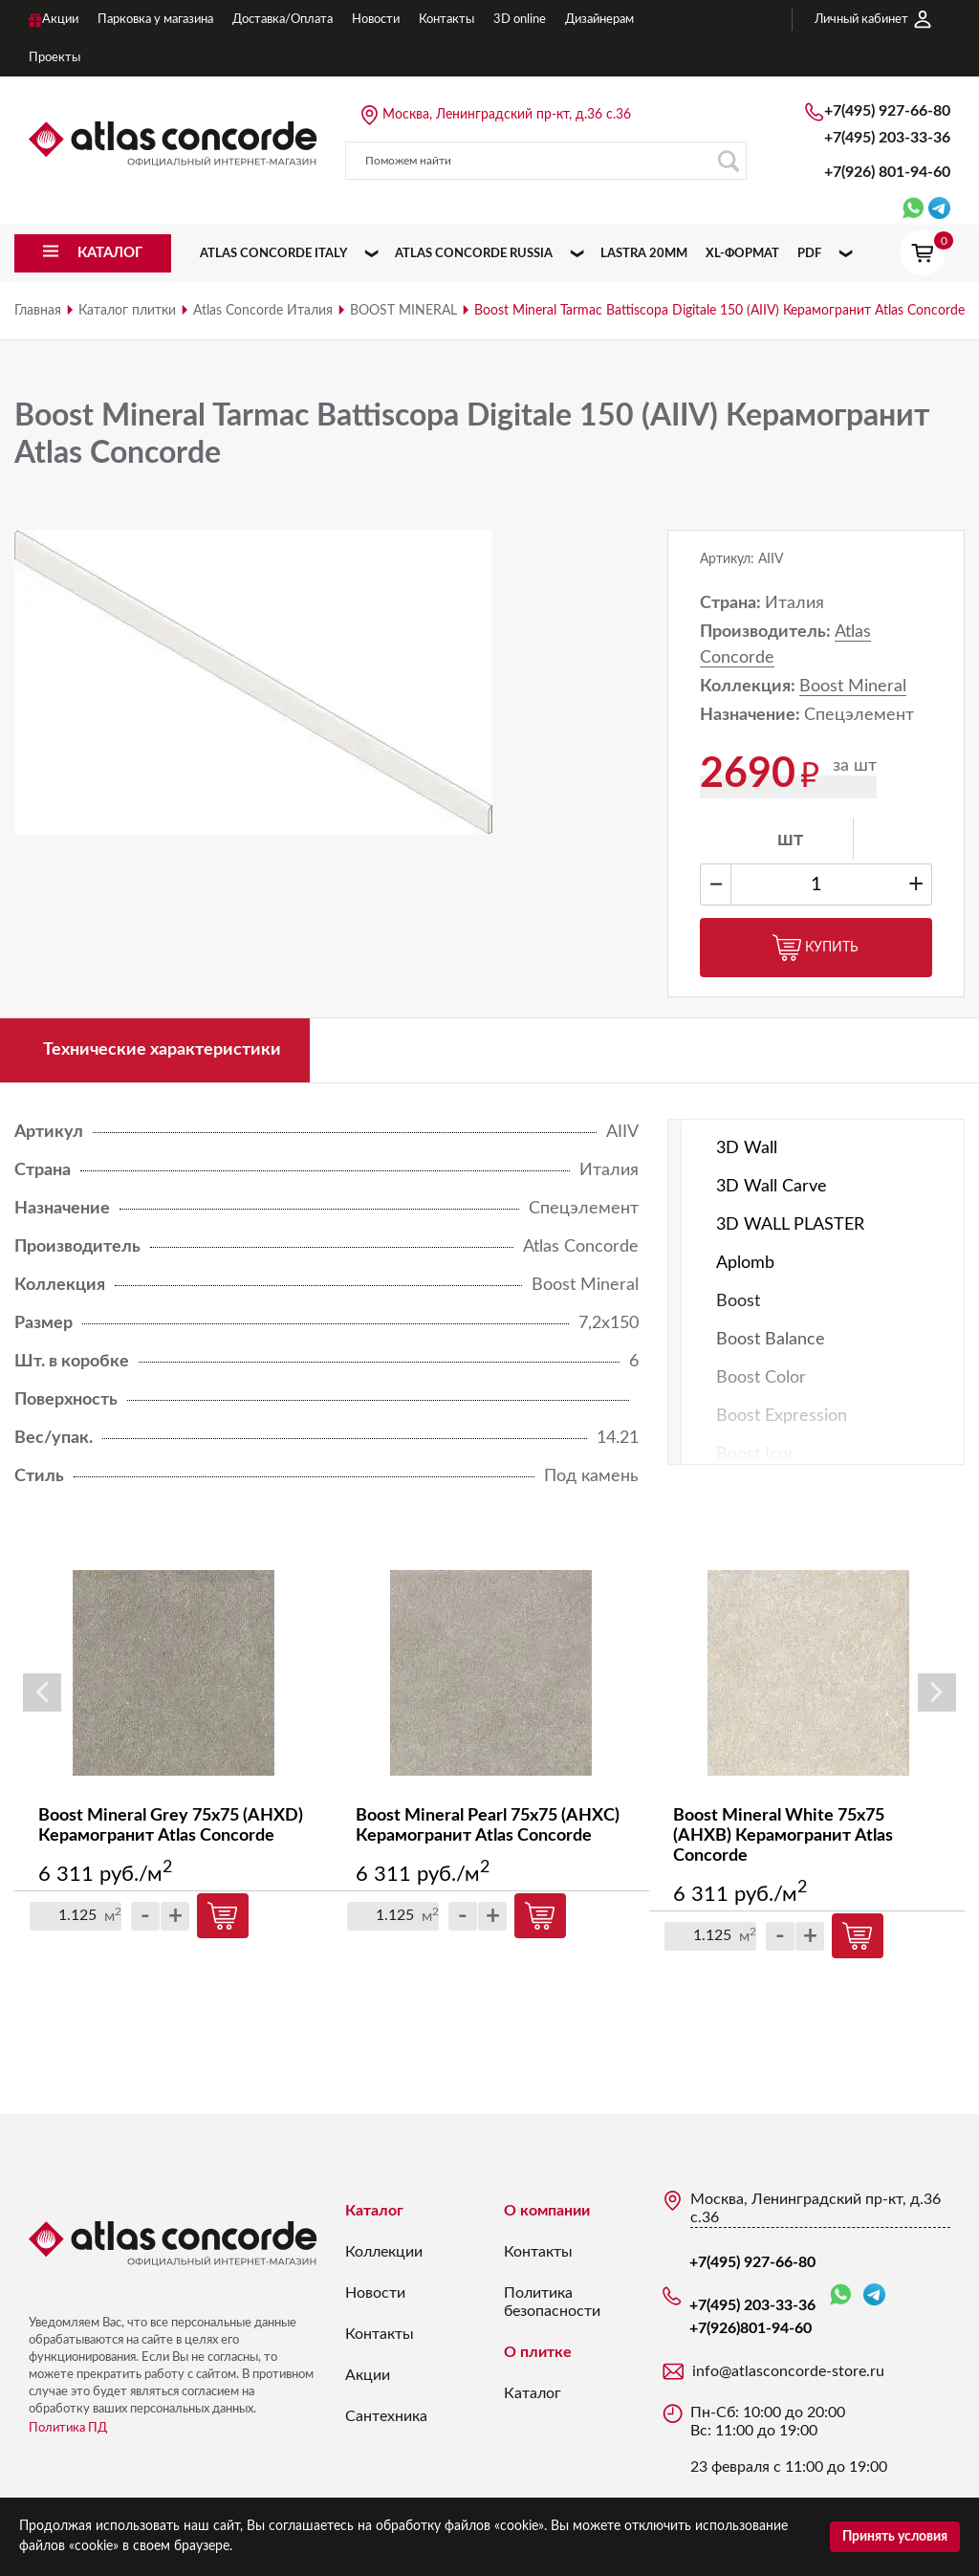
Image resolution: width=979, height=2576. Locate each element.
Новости (375, 2293)
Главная (37, 310)
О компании (547, 2210)
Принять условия (894, 2536)
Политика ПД (68, 2428)
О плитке (538, 2352)
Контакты (379, 2334)
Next (937, 1692)
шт (790, 839)
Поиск (728, 161)
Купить (815, 947)
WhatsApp (840, 2295)
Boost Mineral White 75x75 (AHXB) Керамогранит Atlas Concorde (783, 1836)
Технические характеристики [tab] (162, 1050)
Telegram (874, 2294)
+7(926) (887, 172)
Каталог (374, 2210)
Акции (367, 2375)
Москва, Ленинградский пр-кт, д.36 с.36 (506, 114)
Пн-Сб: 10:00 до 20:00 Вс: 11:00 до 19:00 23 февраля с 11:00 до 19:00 (788, 2440)
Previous (42, 1692)
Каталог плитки (127, 310)
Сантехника (386, 2416)
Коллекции (384, 2251)
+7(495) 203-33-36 (887, 137)
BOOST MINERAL (403, 310)
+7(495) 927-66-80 (887, 111)
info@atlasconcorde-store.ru (788, 2371)
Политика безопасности (552, 2302)
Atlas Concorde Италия (263, 310)
